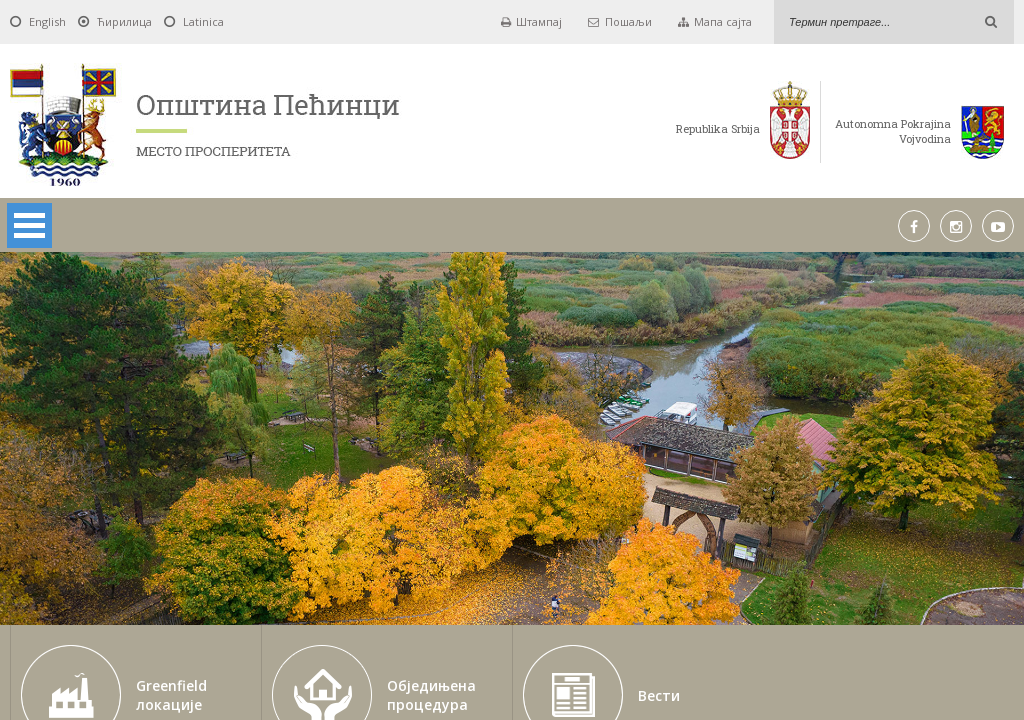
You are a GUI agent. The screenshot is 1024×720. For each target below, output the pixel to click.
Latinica (203, 21)
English (47, 21)
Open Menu (29, 225)
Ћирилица (124, 21)
